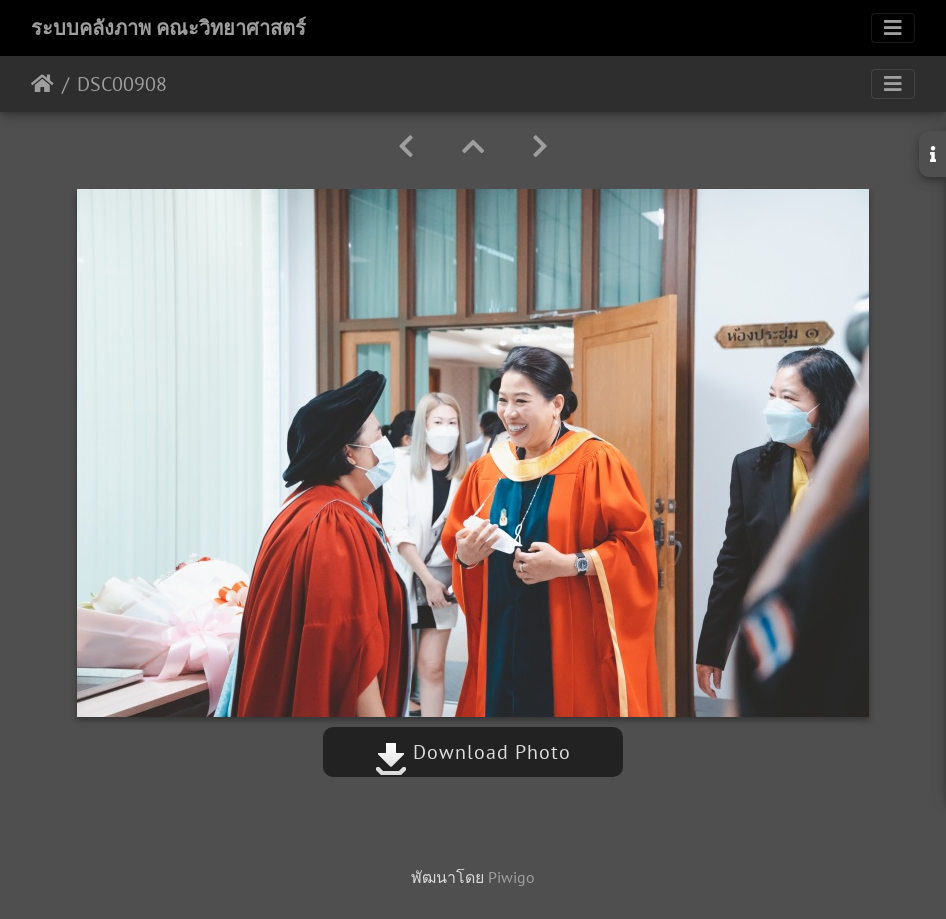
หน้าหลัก (42, 84)
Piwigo (511, 877)
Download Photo (473, 752)
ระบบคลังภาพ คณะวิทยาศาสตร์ (168, 28)
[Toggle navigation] (893, 28)
